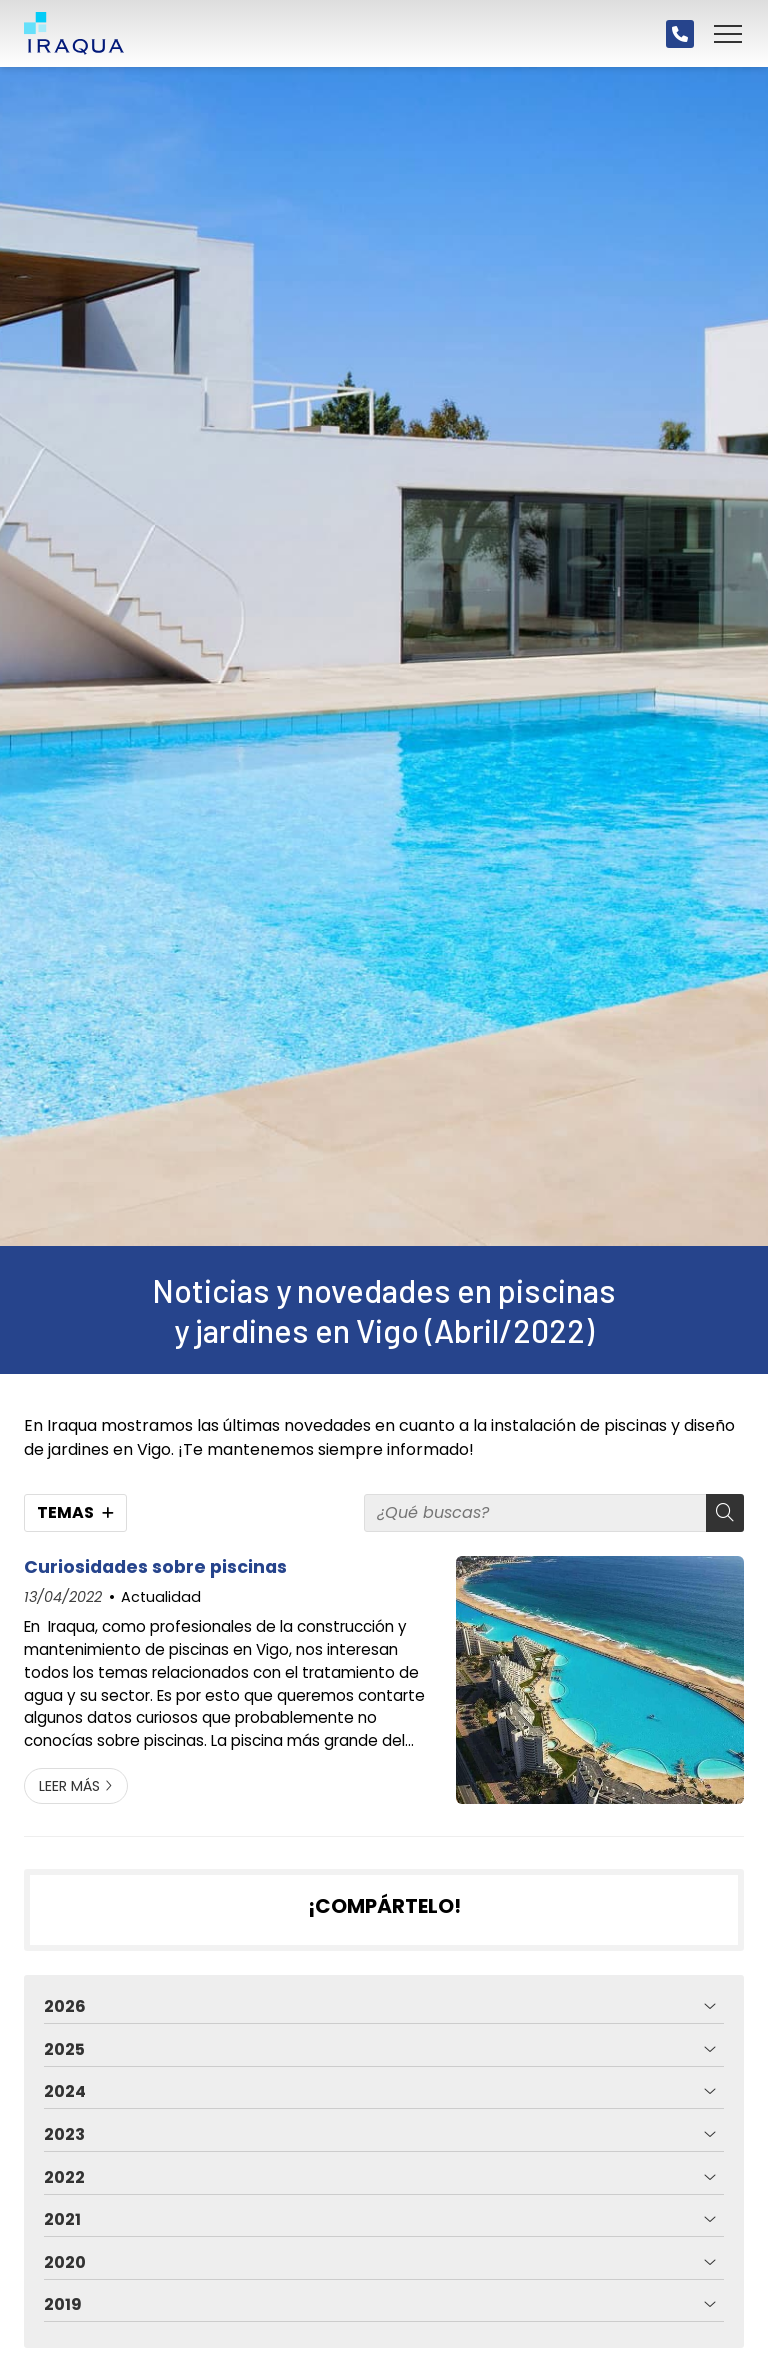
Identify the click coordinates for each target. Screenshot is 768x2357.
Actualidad (161, 1597)
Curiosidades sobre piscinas (155, 1567)
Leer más (69, 1786)
